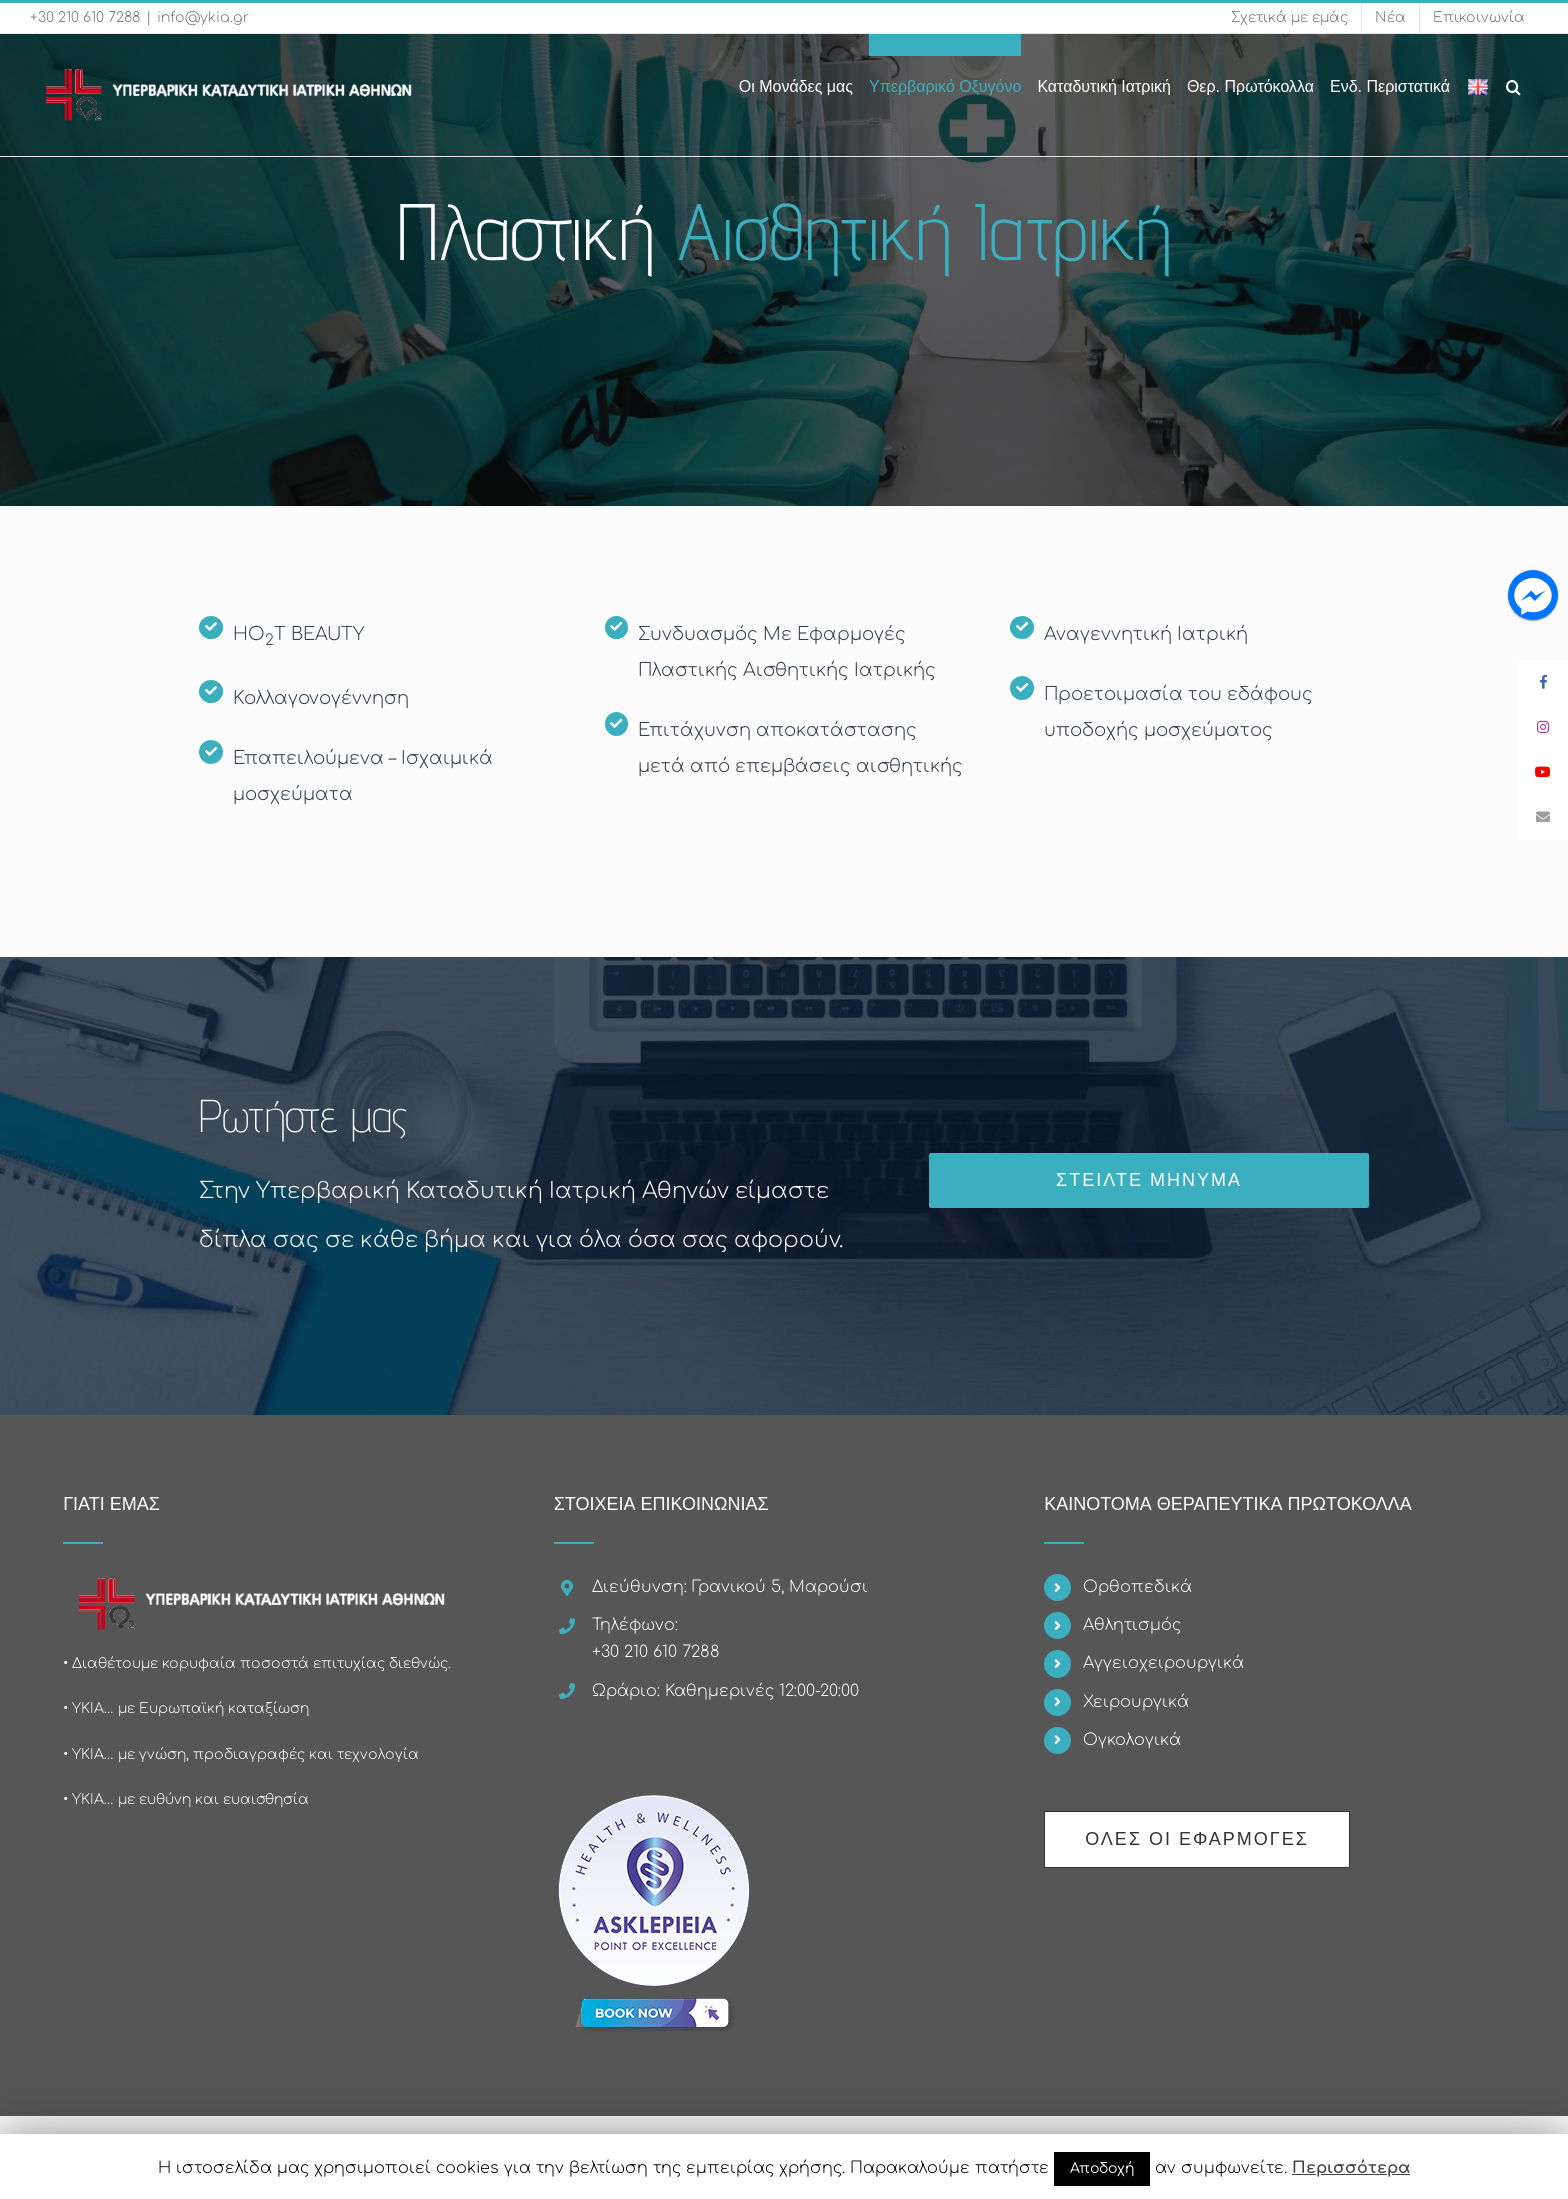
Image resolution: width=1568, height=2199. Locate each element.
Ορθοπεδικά (1137, 1587)
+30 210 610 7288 (85, 17)
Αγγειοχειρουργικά (1163, 1663)
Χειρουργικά (1136, 1702)
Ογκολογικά (1132, 1740)
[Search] (1514, 76)
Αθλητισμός (1132, 1625)
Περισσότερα (1351, 2168)
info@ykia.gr (203, 17)
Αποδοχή (1102, 2168)
